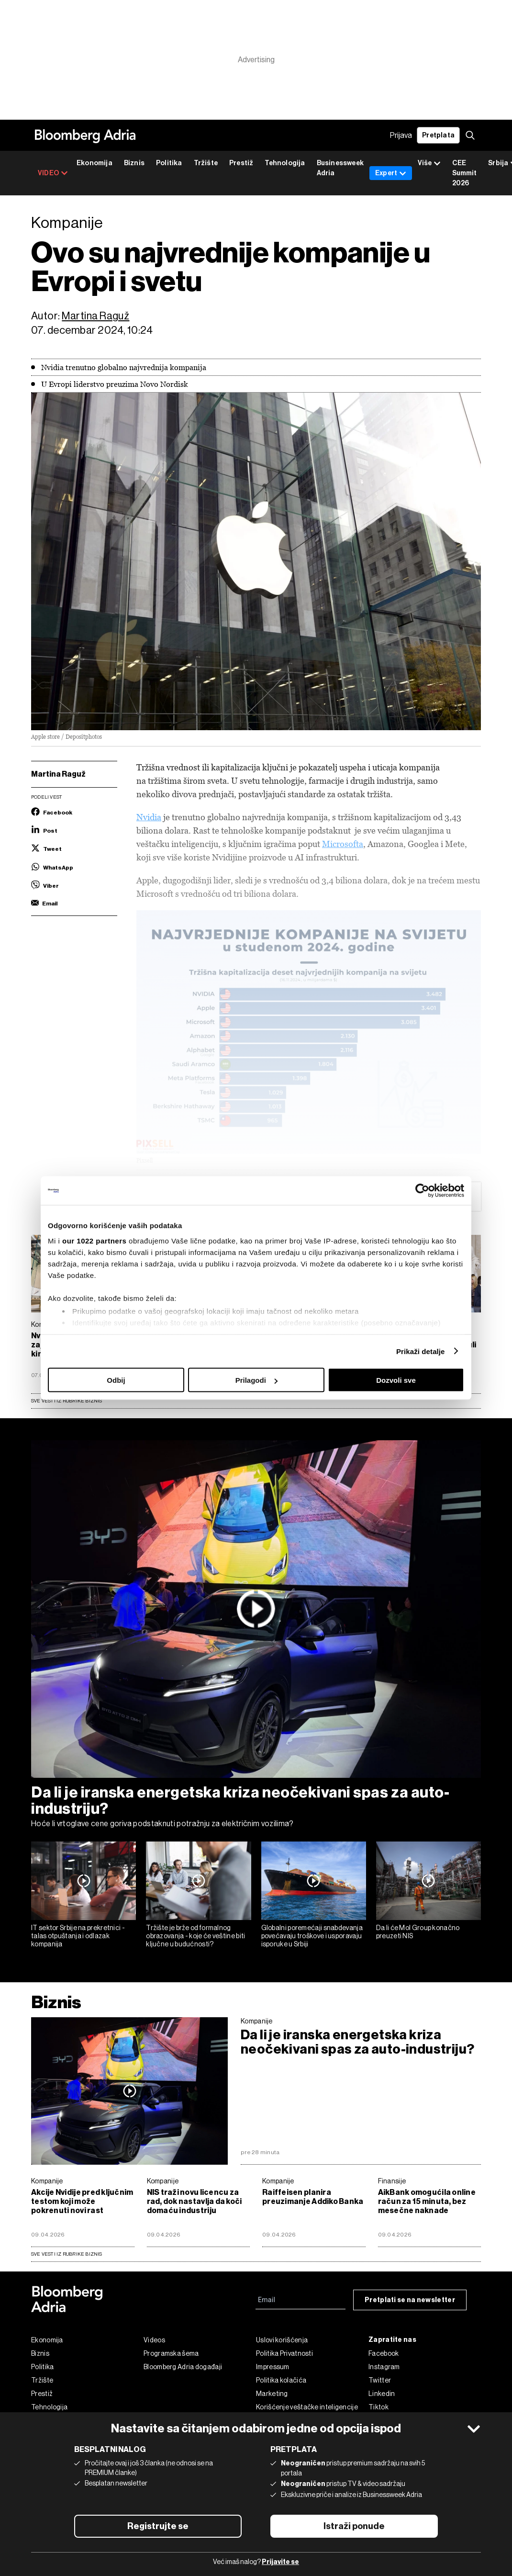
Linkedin (381, 2393)
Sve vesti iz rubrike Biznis (66, 1400)
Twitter (379, 2380)
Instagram (384, 2367)
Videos (154, 2340)
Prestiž (241, 163)
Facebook (383, 2353)
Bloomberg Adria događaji (183, 2367)
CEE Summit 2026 (464, 173)
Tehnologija (285, 163)
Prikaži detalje (420, 1351)
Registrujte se (158, 2526)
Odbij (116, 1380)
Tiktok (378, 2407)
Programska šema (171, 2353)
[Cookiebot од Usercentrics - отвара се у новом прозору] (422, 1191)
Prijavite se (280, 2562)
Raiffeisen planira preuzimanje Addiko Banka (312, 2197)
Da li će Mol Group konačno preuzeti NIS (418, 1932)
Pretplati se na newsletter (410, 2300)
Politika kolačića (281, 2380)
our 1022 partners (94, 1240)
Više (429, 163)
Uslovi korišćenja (282, 2340)
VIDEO (53, 173)
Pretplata (438, 135)
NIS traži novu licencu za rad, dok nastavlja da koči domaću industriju (194, 2201)
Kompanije (257, 2021)
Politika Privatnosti (284, 2353)
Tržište (206, 163)
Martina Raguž (95, 316)
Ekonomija (94, 163)
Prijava (401, 135)
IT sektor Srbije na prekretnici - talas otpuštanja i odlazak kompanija (78, 1936)
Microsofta (342, 844)
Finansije (392, 2181)
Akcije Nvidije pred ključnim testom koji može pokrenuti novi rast (82, 2201)
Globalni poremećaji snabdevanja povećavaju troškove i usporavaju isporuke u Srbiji (312, 1936)
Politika (169, 163)
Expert (390, 173)
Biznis (134, 163)
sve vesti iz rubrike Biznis (66, 2254)
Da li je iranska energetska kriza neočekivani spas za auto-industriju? (240, 1800)
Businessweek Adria (340, 168)
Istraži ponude (354, 2526)
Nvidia (148, 817)
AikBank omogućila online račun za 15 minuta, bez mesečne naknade (427, 2201)
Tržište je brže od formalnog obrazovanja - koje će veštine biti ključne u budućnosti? (195, 1936)
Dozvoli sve (396, 1380)
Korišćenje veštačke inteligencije (307, 2407)
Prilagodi (256, 1380)
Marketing (272, 2393)
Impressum (272, 2367)
